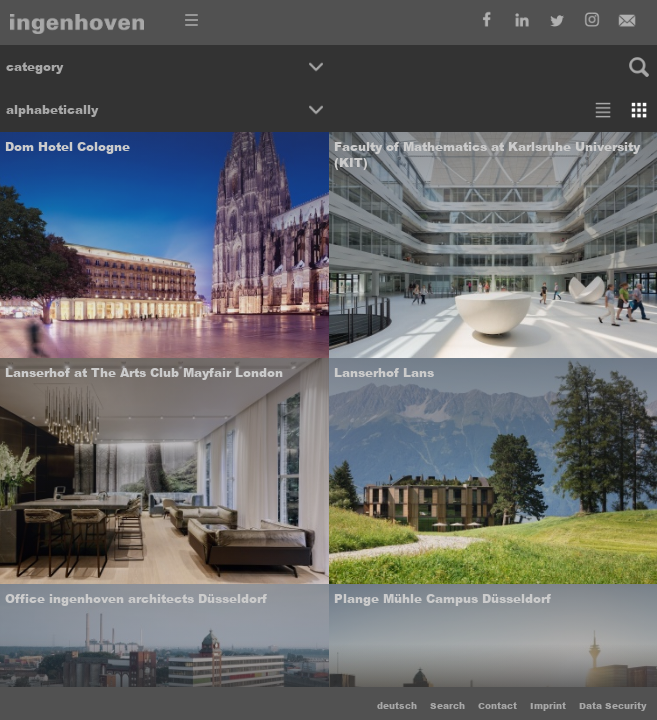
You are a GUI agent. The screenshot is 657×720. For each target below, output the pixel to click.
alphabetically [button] (52, 110)
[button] (164, 66)
